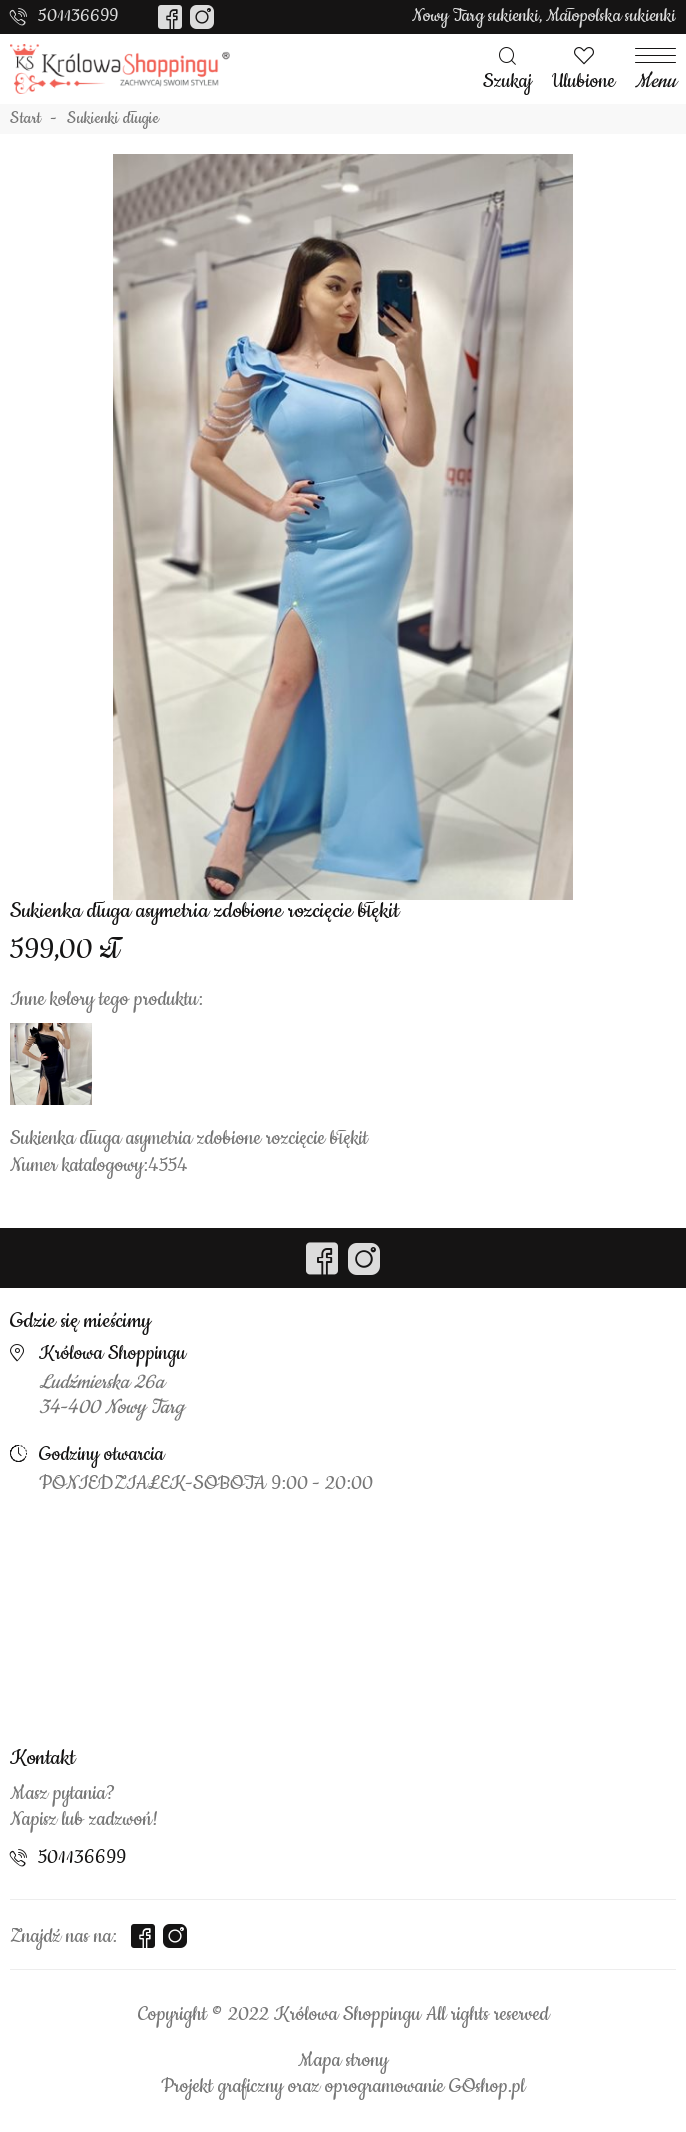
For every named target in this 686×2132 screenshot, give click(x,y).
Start (25, 119)
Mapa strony (343, 2061)
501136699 (78, 16)
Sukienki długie (113, 119)
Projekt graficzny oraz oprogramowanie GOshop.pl (343, 2087)
